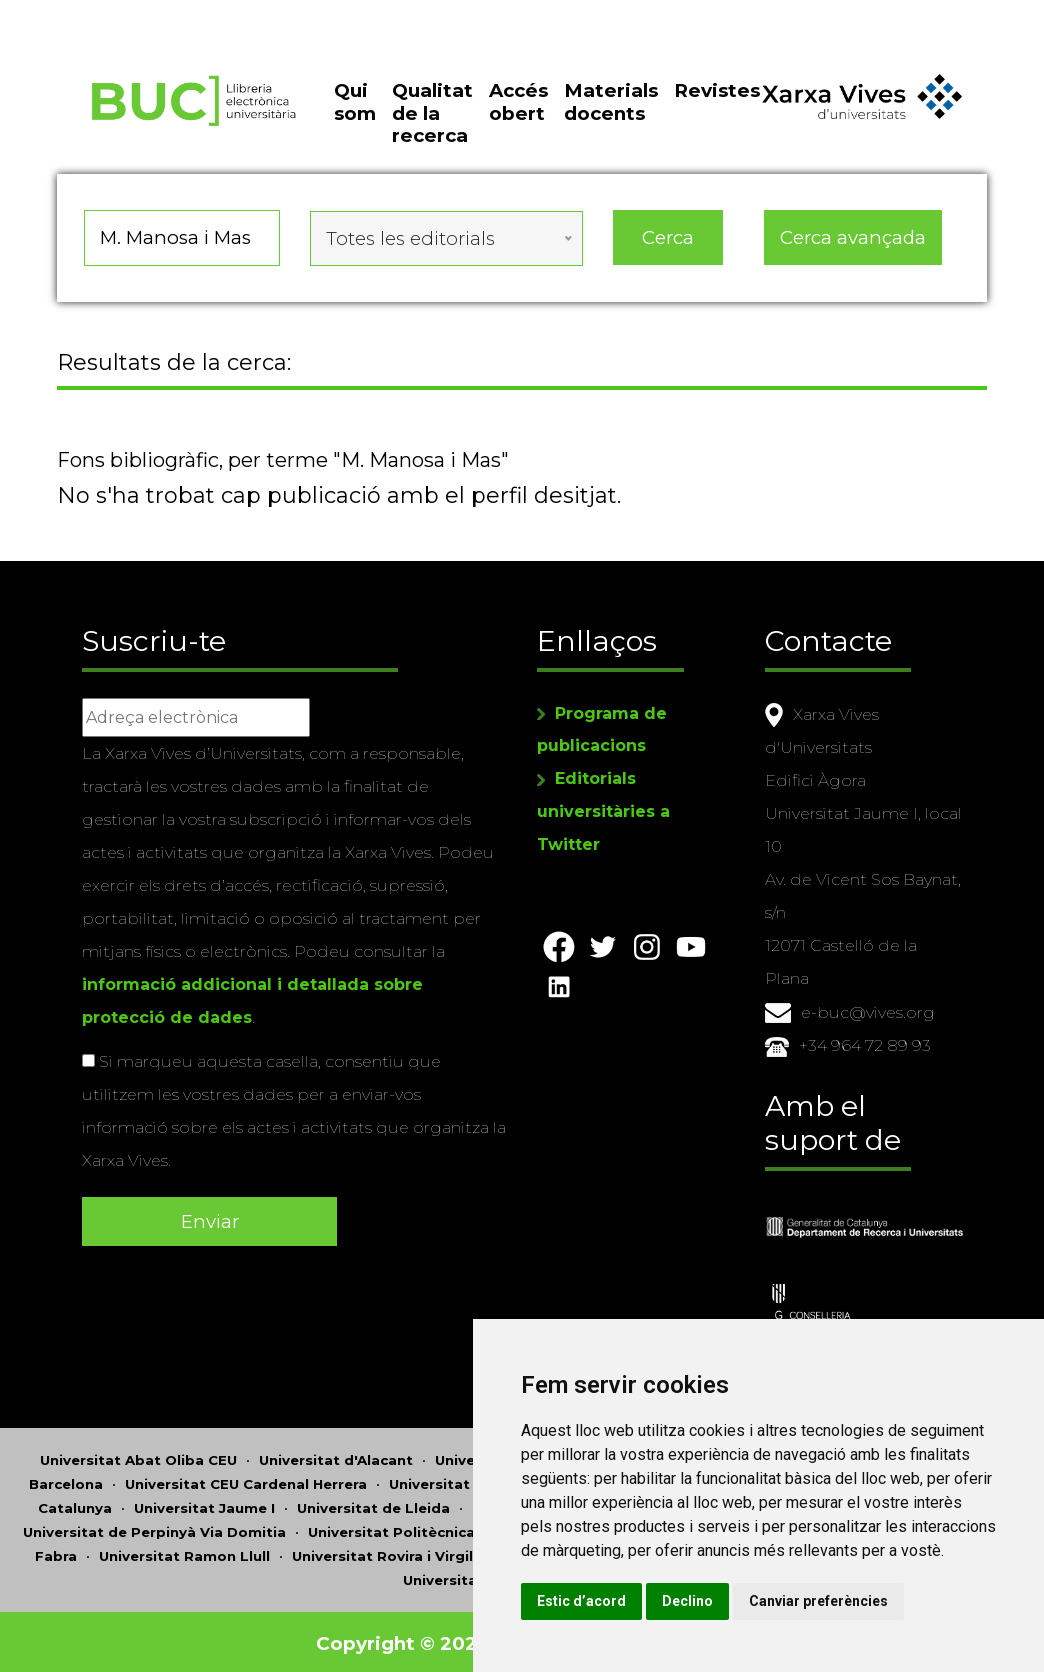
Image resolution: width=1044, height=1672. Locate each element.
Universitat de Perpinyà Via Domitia (154, 1528)
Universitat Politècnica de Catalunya (442, 1528)
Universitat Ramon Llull (184, 1552)
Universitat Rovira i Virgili (384, 1552)
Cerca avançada (853, 244)
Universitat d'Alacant (336, 1456)
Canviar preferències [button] (867, 1601)
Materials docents (611, 111)
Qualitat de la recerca (432, 123)
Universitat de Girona (467, 1480)
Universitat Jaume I (204, 1504)
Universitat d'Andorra (513, 1456)
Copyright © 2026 (404, 1639)
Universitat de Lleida (373, 1504)
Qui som (355, 111)
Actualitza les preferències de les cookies (181, 13)
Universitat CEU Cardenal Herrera (246, 1480)
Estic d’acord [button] (630, 1601)
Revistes (717, 100)
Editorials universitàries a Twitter (603, 809)
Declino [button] (736, 1601)
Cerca (668, 244)
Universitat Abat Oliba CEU (138, 1456)
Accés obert (518, 111)
